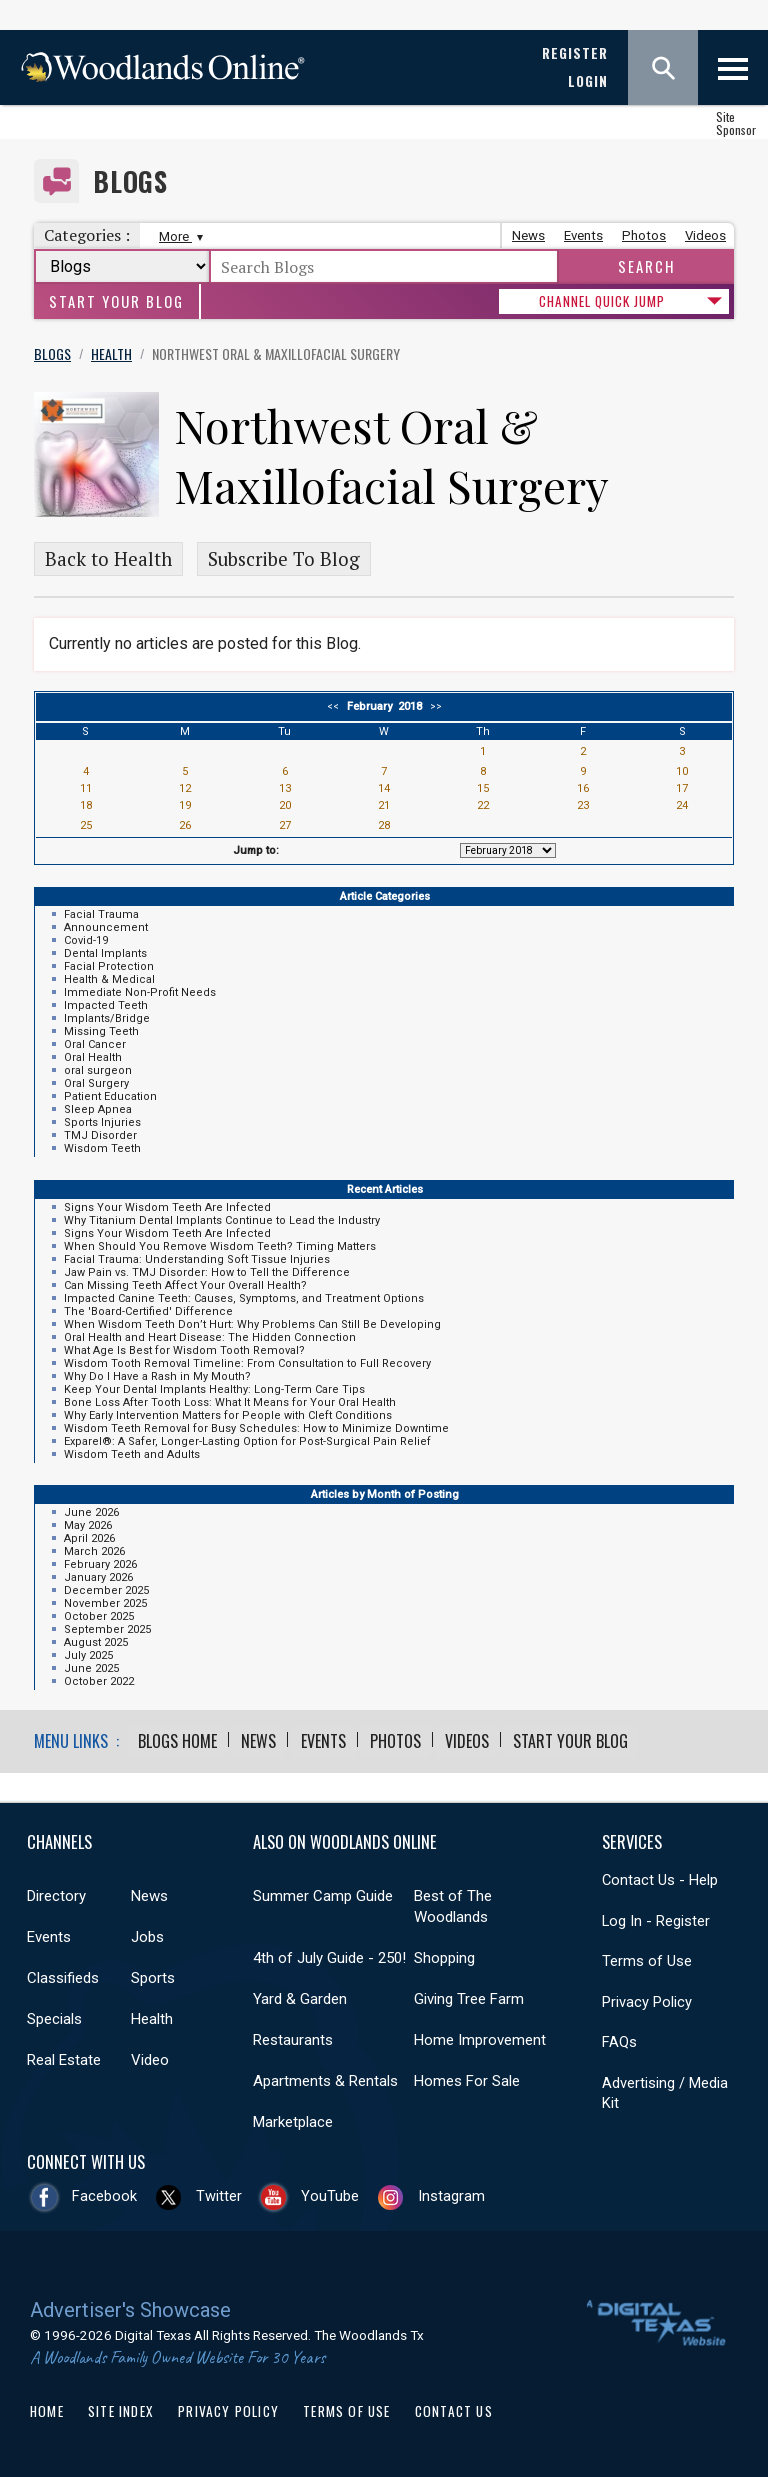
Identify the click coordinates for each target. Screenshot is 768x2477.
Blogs (130, 181)
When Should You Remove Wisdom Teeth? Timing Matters (220, 1246)
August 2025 (96, 1642)
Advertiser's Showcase (130, 2310)
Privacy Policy (647, 2001)
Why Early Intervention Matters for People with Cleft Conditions (228, 1415)
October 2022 (99, 1681)
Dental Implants (105, 953)
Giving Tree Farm (469, 1999)
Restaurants (293, 2040)
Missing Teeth (101, 1031)
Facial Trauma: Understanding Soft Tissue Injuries (197, 1259)
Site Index (121, 2411)
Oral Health (93, 1057)
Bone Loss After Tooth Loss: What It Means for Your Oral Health (230, 1402)
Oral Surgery (96, 1083)
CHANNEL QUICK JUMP (602, 301)
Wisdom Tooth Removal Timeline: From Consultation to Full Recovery (247, 1363)
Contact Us (454, 2411)
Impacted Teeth (106, 1005)
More (178, 236)
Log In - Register (656, 1920)
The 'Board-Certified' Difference (148, 1311)
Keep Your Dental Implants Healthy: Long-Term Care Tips (214, 1389)
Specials (54, 2019)
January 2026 (98, 1577)
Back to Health (108, 559)
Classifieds (63, 1978)
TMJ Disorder (100, 1135)
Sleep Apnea (98, 1109)
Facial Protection (109, 966)
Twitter (219, 2196)
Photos (644, 235)
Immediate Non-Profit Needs (140, 992)
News (528, 235)
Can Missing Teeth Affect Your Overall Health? (185, 1285)
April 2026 (89, 1538)
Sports (153, 1978)
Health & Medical (109, 979)
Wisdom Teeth (102, 1148)
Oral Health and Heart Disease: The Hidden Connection (210, 1337)
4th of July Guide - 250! (329, 1958)
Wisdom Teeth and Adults (132, 1454)
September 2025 (107, 1629)
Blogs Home (177, 1741)
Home (47, 2411)
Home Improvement (480, 2040)
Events (583, 235)
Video (150, 2060)
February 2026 (100, 1564)
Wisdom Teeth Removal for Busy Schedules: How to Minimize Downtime (256, 1428)
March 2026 (94, 1551)
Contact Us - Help (660, 1880)
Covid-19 (86, 940)
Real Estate (64, 2060)
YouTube (330, 2196)
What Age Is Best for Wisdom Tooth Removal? (184, 1350)
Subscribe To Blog (284, 559)
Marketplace (293, 2122)
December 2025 (106, 1590)
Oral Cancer (95, 1044)
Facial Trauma (101, 914)
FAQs (619, 2042)
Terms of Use (647, 1961)
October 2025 (99, 1616)
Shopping (444, 1958)
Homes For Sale (467, 2081)
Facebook (104, 2196)
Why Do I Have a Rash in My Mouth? (157, 1376)
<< (336, 706)
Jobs (147, 1937)
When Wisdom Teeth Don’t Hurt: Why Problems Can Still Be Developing (252, 1324)
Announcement (106, 927)
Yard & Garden (300, 1999)
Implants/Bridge (107, 1018)
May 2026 (88, 1525)
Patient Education (110, 1096)
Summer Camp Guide (323, 1896)
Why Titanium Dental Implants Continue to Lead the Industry (222, 1220)
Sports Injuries (102, 1122)
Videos (705, 235)
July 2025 (88, 1655)
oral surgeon (98, 1070)
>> (433, 706)
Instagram (451, 2196)
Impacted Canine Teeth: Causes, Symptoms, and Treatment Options (244, 1298)
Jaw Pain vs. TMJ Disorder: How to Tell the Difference (207, 1272)
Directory (56, 1896)
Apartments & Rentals (325, 2081)
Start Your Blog (116, 301)
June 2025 (91, 1668)
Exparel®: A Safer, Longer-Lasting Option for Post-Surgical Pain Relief (247, 1441)
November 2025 (105, 1603)
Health (152, 2019)
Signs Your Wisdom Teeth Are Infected (167, 1207)
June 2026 (91, 1512)
